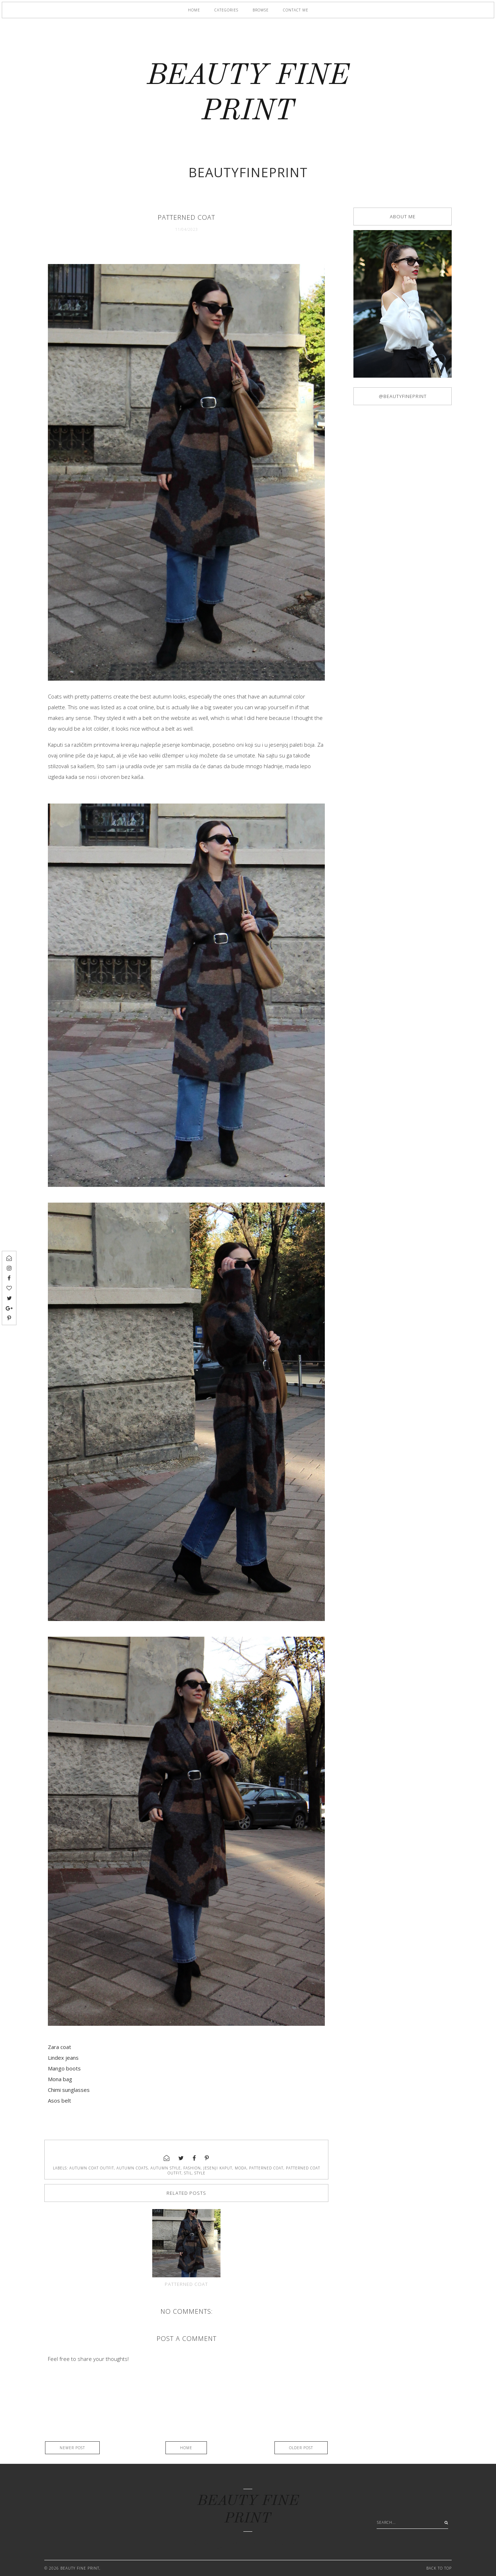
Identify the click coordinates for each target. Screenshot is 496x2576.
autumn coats (132, 2167)
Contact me (295, 10)
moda (241, 2167)
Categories (226, 10)
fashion (192, 2167)
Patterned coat (186, 2284)
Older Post (301, 2447)
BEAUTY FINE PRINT (79, 2568)
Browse (261, 10)
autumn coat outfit (91, 2167)
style (199, 2172)
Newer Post (72, 2447)
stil (188, 2172)
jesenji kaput (217, 2167)
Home (194, 10)
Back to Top (439, 2568)
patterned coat (266, 2167)
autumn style (165, 2167)
